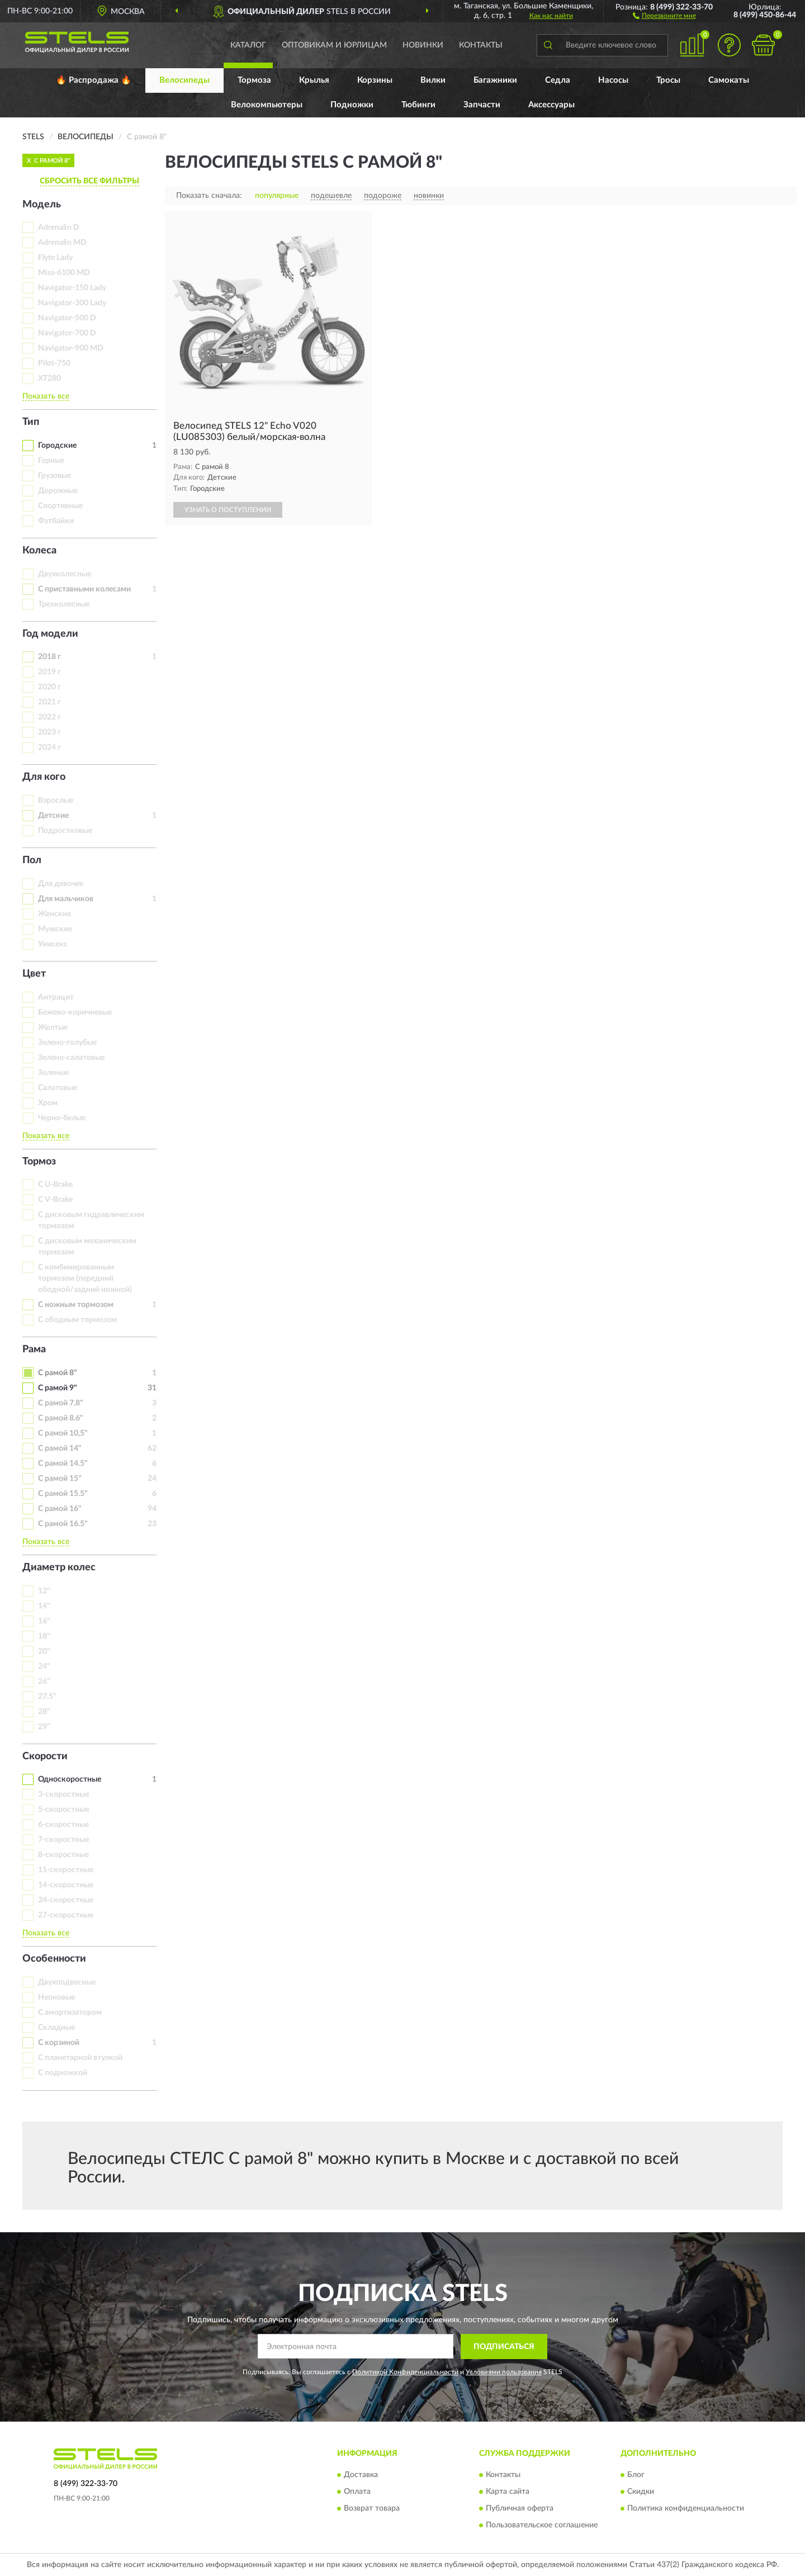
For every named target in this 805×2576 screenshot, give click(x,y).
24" (44, 1666)
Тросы (668, 80)
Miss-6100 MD (64, 273)
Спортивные (60, 506)
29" (44, 1727)
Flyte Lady (55, 258)
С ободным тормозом (77, 1320)
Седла (557, 80)
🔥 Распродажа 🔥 (93, 80)
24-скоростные (65, 1900)
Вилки (433, 80)
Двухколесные (64, 574)
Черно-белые (62, 1118)
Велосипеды (184, 80)
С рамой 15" (60, 1479)
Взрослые (55, 800)
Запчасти (481, 105)
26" (44, 1681)
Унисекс (53, 944)
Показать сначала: (209, 196)
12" (44, 1591)
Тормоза (254, 80)
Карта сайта (507, 2492)
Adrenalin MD (62, 243)
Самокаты (728, 80)
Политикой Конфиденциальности (405, 2372)
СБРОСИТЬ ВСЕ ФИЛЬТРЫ (89, 181)
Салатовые (57, 1088)
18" (44, 1636)
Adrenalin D (58, 227)
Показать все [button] (45, 396)
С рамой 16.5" (63, 1524)
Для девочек (61, 884)
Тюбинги (418, 105)
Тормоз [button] (39, 1162)
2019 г (49, 672)
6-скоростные (63, 1825)
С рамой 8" (57, 1373)
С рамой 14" (60, 1448)
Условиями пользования (504, 2372)
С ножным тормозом (75, 1305)
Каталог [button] (248, 45)
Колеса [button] (39, 551)
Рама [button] (34, 1349)
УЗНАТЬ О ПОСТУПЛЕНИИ (227, 509)
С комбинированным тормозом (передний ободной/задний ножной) (85, 1278)
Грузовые (54, 476)
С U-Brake (55, 1184)
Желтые (53, 1027)
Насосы (613, 80)
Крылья (314, 80)
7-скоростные (63, 1840)
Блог (636, 2475)
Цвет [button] (34, 974)
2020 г (49, 687)
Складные (56, 2028)
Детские (53, 816)
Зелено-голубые (67, 1042)
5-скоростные (63, 1809)
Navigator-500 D (67, 318)
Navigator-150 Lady (72, 288)
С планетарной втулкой (80, 2058)
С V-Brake (55, 1200)
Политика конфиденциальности (685, 2509)
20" (44, 1651)
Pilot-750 (54, 363)
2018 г (49, 657)
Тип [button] (30, 422)
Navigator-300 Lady (72, 303)
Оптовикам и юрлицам (334, 45)
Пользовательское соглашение (542, 2526)
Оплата (357, 2492)
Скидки (640, 2492)
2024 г (49, 747)
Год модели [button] (50, 634)
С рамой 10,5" (63, 1433)
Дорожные (58, 491)
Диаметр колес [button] (59, 1567)
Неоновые (56, 1997)
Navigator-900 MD (70, 348)
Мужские (55, 929)
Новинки (422, 45)
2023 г (49, 732)
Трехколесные (63, 604)
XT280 (49, 378)
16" (44, 1621)
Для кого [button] (43, 777)
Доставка (361, 2475)
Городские (57, 445)
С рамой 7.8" (60, 1403)
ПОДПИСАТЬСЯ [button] (503, 2347)
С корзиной (58, 2043)
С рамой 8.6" (60, 1418)
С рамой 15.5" (63, 1494)
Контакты (481, 45)
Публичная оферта (519, 2509)
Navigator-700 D (67, 333)
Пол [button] (31, 860)
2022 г (49, 717)
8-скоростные (63, 1855)
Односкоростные (69, 1779)
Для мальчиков (65, 899)
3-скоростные (63, 1794)
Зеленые (53, 1073)
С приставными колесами (84, 589)
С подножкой (62, 2073)
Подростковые (65, 831)
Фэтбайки (56, 521)
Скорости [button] (45, 1756)
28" (44, 1712)
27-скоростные (65, 1915)
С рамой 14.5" (63, 1463)
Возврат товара (372, 2509)
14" (44, 1606)
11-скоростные (65, 1870)
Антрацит (56, 997)
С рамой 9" (57, 1388)
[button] (664, 15)
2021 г (49, 702)
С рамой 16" (60, 1509)
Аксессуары (551, 105)
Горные (51, 461)
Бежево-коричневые (75, 1012)
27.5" (47, 1697)
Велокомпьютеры (266, 105)
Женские (54, 914)
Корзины (374, 80)
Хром (48, 1103)
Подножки (351, 105)
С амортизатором (70, 2012)
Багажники (495, 80)
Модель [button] (41, 205)
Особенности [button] (54, 1959)
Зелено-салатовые (71, 1058)
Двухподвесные (67, 1982)
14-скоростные (65, 1885)
